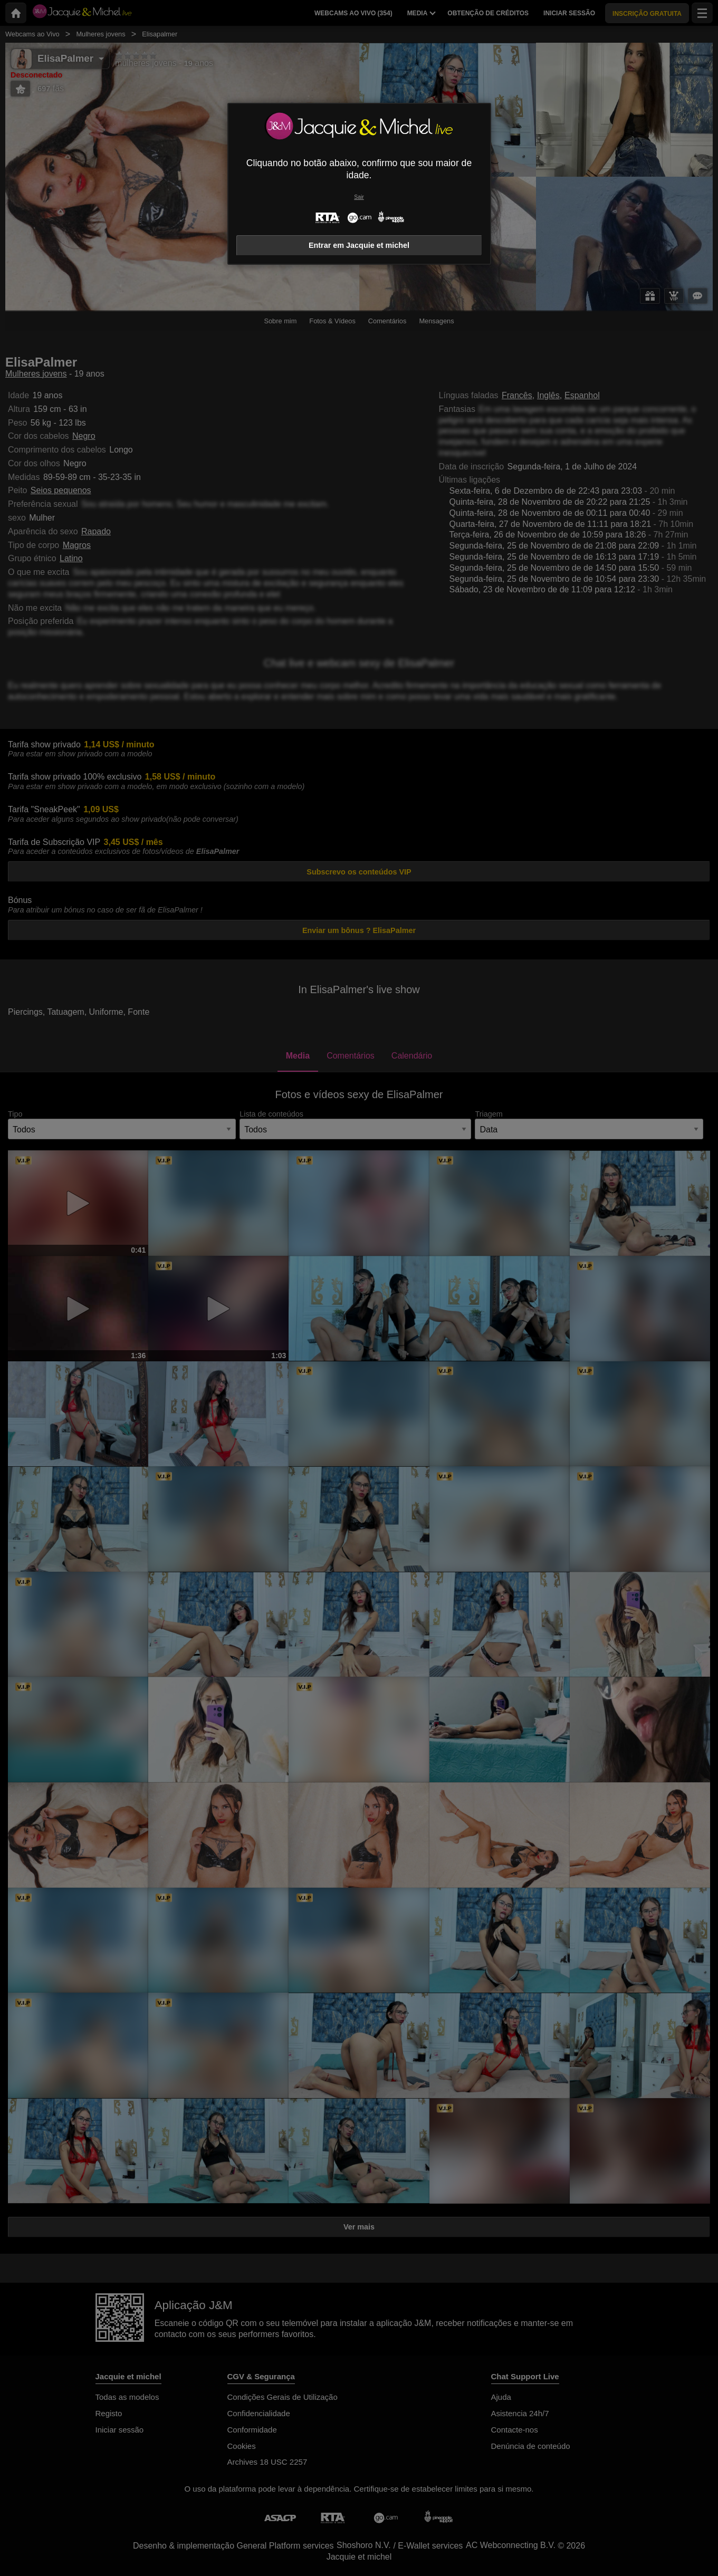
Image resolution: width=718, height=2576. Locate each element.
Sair (358, 197)
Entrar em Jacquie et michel (359, 245)
